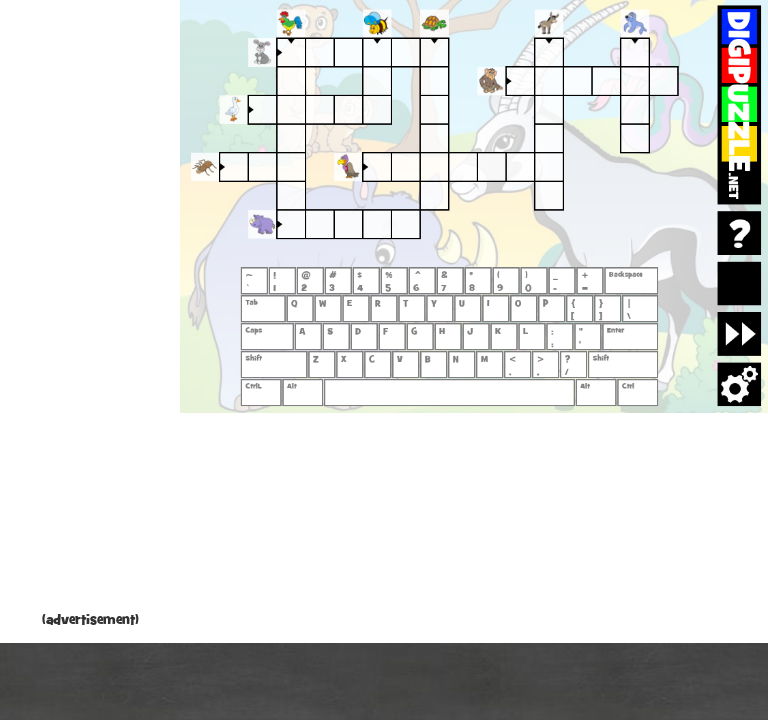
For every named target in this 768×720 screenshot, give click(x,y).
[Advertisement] (90, 310)
